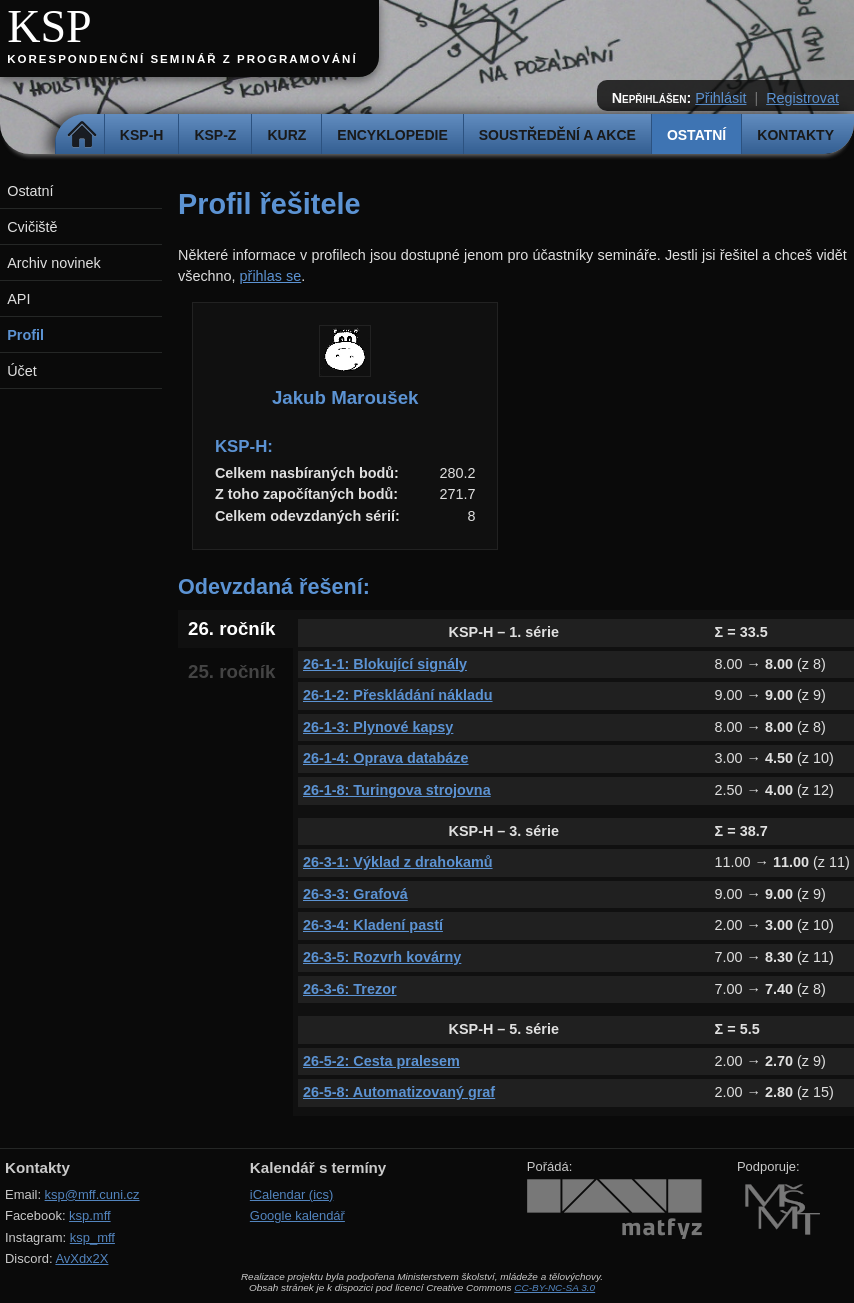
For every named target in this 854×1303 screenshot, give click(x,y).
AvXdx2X (81, 1258)
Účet (22, 371)
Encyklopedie (392, 135)
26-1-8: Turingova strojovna (397, 790)
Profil (25, 335)
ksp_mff (92, 1237)
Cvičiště (32, 227)
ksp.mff (90, 1215)
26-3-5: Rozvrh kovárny (382, 957)
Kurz (286, 135)
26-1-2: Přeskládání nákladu (398, 695)
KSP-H (142, 135)
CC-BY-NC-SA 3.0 (554, 1287)
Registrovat (802, 98)
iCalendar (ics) (292, 1194)
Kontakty (795, 135)
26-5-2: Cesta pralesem (381, 1061)
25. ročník (231, 671)
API (18, 299)
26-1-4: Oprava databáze (386, 758)
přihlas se (271, 276)
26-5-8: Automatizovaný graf (399, 1092)
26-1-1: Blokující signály (385, 664)
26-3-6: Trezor (350, 989)
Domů (82, 135)
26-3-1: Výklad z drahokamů (398, 862)
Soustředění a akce (557, 135)
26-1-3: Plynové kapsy (378, 727)
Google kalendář (297, 1215)
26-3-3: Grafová (355, 894)
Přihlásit (720, 98)
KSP (49, 26)
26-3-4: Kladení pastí (373, 925)
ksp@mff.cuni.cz (92, 1194)
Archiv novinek (54, 263)
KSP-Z (215, 135)
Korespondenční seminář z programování (182, 59)
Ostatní (696, 135)
